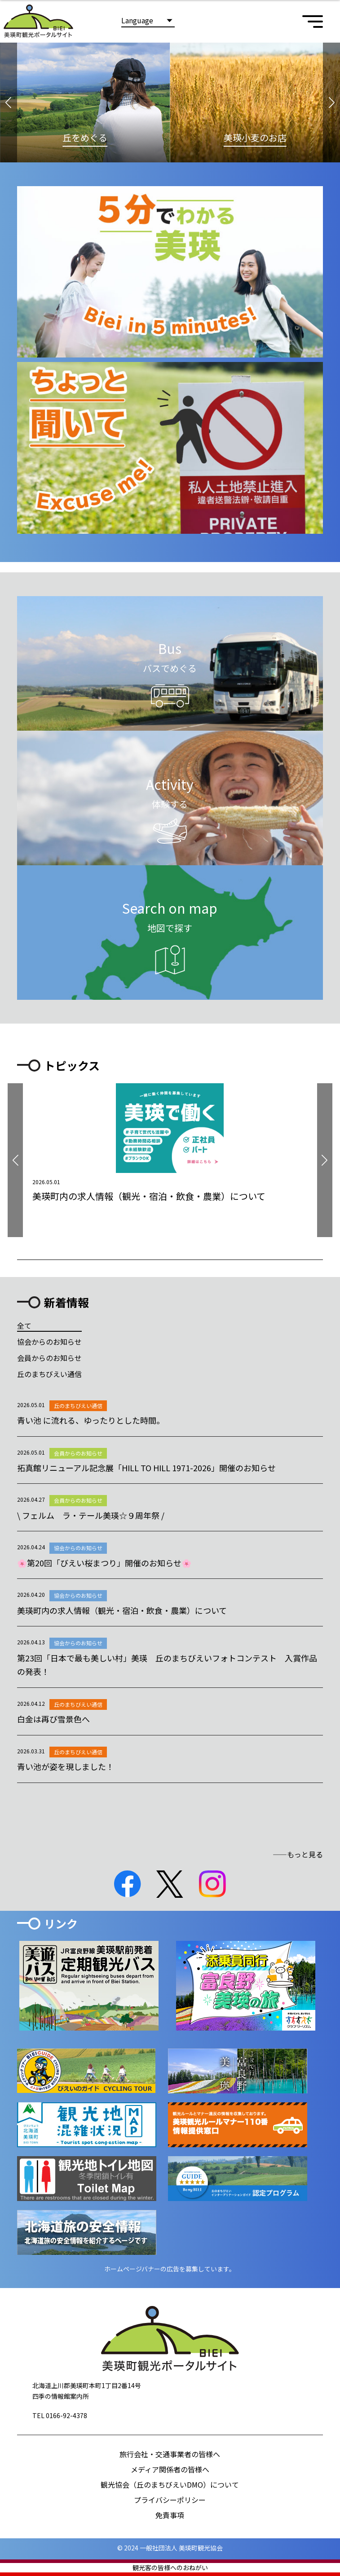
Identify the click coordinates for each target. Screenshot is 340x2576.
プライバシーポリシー (170, 2499)
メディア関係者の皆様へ (170, 2469)
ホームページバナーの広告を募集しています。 (169, 2268)
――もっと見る (298, 1854)
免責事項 (169, 2515)
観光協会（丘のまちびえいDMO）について (170, 2484)
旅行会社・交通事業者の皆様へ (169, 2454)
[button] (8, 102)
